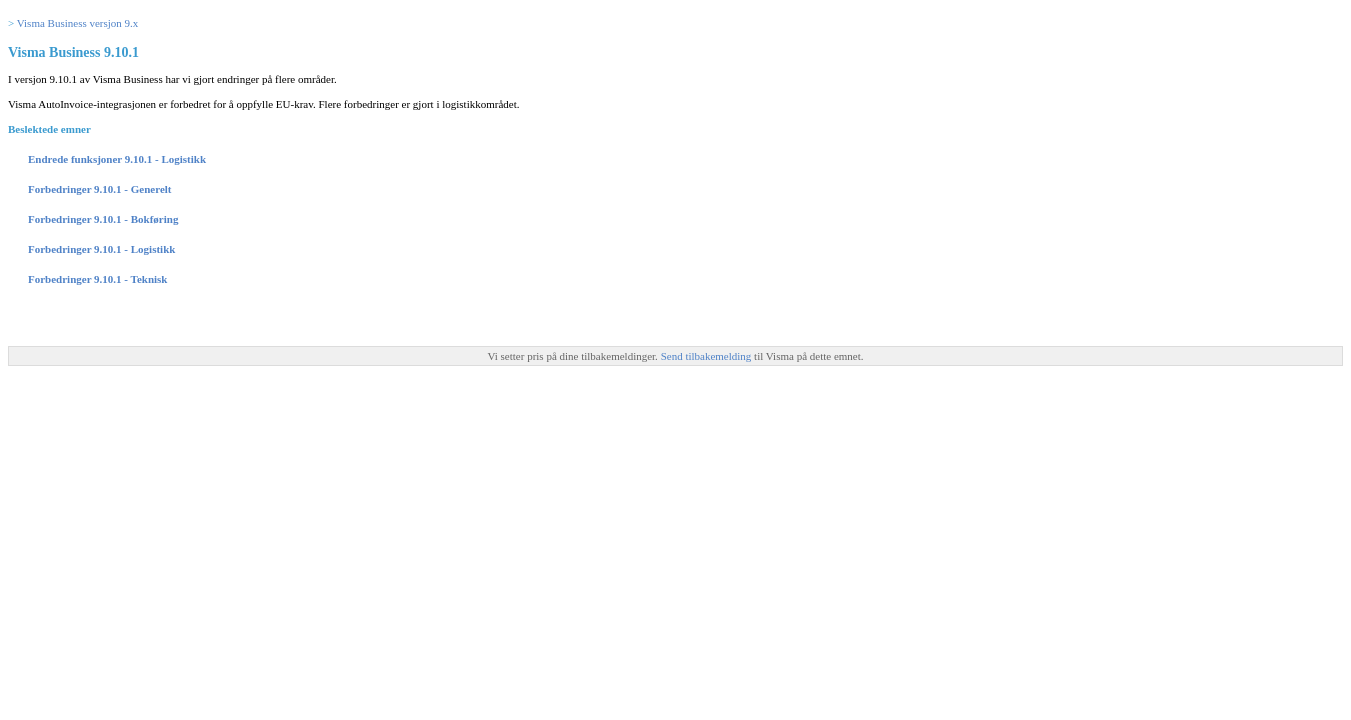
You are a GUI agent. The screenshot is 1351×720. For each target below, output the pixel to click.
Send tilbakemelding (707, 356)
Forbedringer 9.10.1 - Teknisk (97, 279)
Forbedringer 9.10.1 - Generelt (99, 189)
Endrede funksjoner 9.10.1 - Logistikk (117, 159)
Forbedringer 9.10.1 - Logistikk (101, 249)
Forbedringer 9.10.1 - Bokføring (103, 219)
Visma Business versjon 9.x (78, 23)
